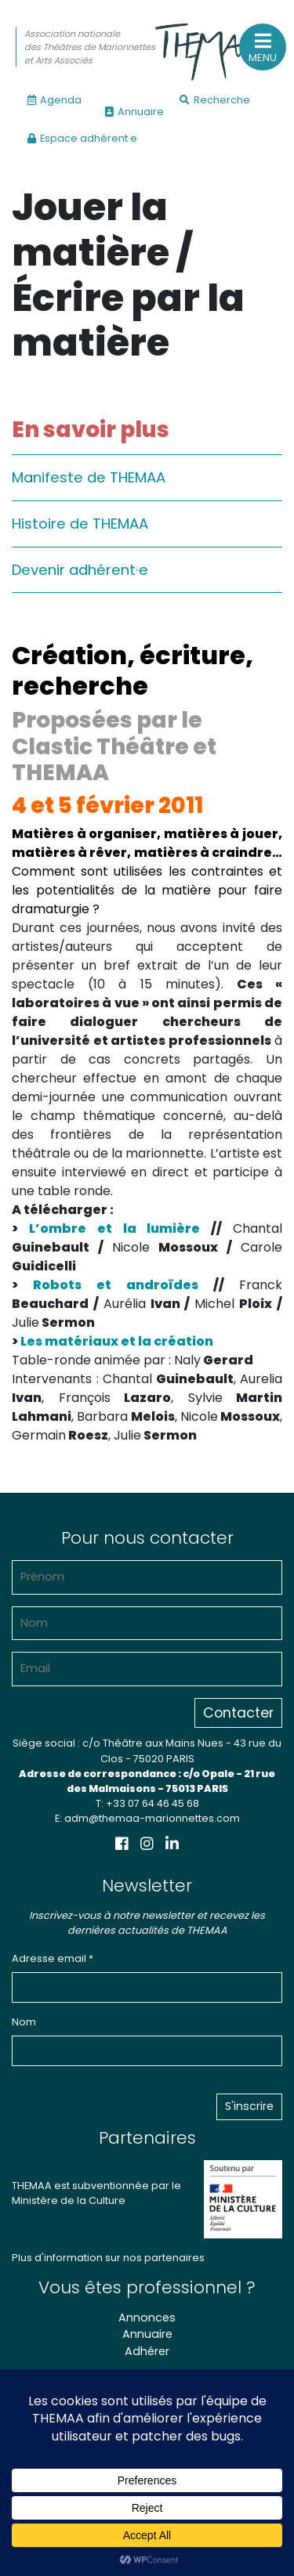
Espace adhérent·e (82, 138)
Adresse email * (52, 1958)
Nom (24, 2022)
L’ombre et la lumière (115, 1228)
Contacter (238, 1712)
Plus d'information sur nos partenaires (108, 2257)
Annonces (147, 2317)
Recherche (215, 100)
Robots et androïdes (115, 1285)
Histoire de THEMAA (80, 523)
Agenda (54, 100)
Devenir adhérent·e (80, 570)
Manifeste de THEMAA (88, 477)
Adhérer (147, 2351)
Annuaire (134, 111)
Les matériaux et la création (116, 1341)
